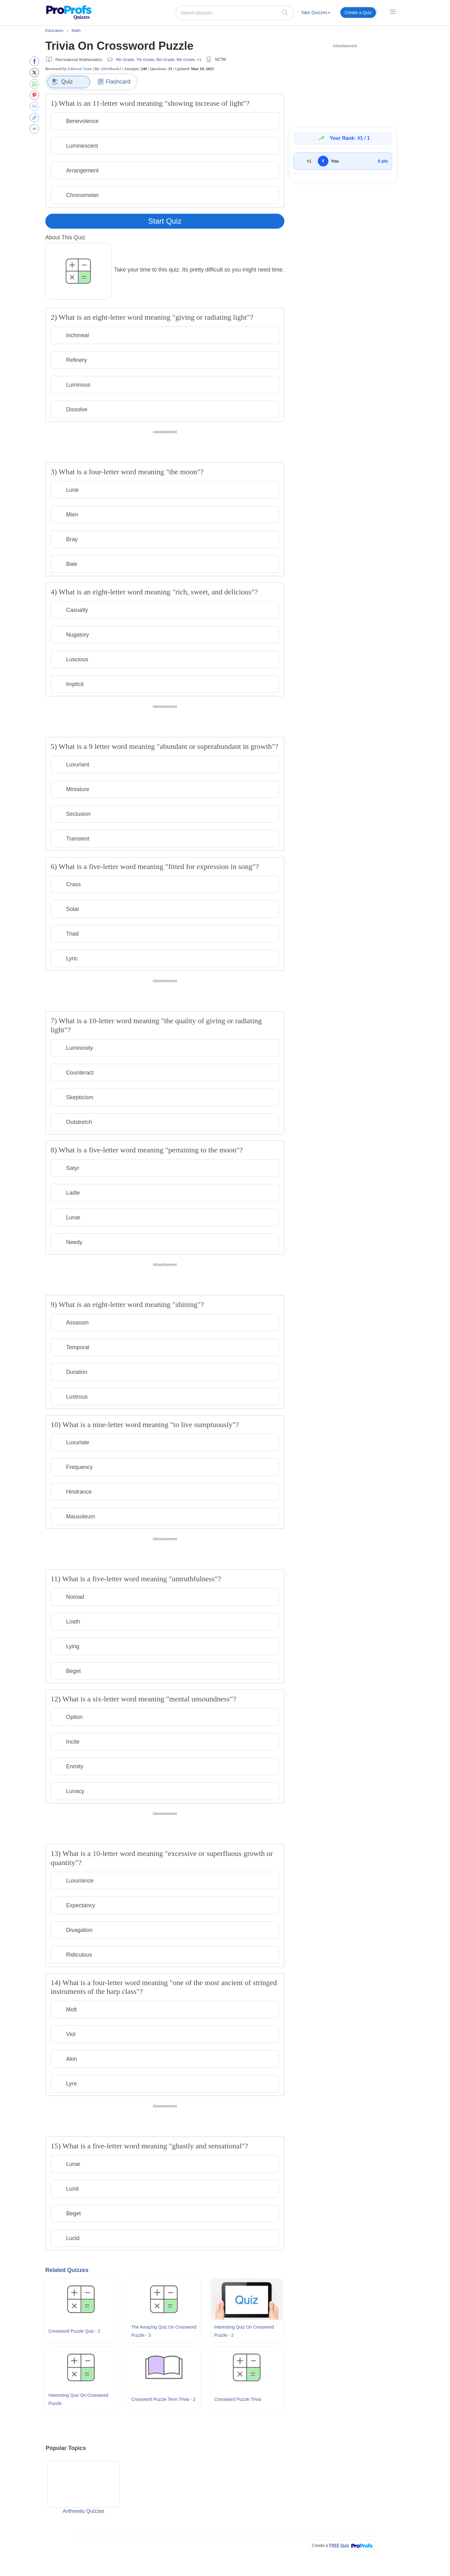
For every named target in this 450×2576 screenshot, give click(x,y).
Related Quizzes (66, 2270)
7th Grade (145, 59)
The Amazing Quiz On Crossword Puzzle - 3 (163, 2331)
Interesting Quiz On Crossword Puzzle (78, 2399)
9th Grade (186, 59)
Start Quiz (165, 221)
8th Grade (165, 59)
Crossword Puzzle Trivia (237, 2399)
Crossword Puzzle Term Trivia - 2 (163, 2399)
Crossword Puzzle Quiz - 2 (74, 2331)
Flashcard (114, 82)
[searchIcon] (285, 12)
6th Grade (125, 59)
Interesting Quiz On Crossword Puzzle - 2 (244, 2331)
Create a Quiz (358, 12)
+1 (199, 59)
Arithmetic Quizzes (84, 2487)
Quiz (62, 82)
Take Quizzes (315, 12)
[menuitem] (315, 13)
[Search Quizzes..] (235, 13)
